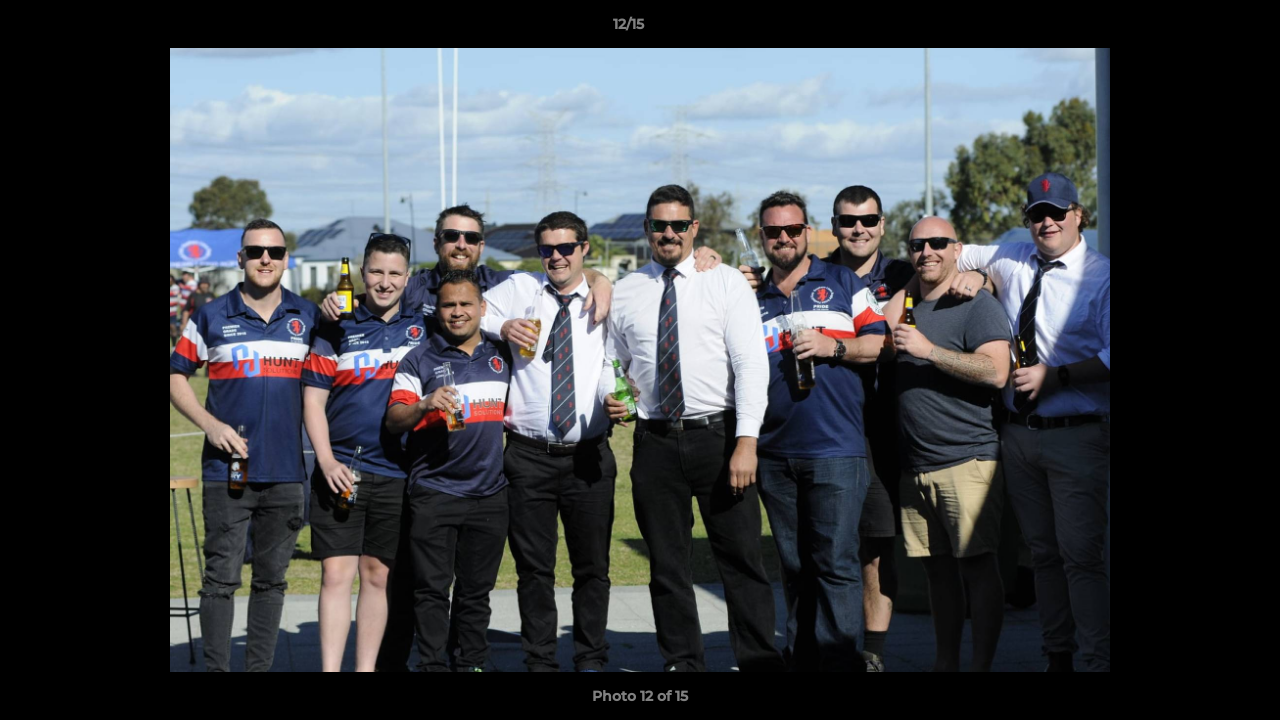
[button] (1196, 29)
